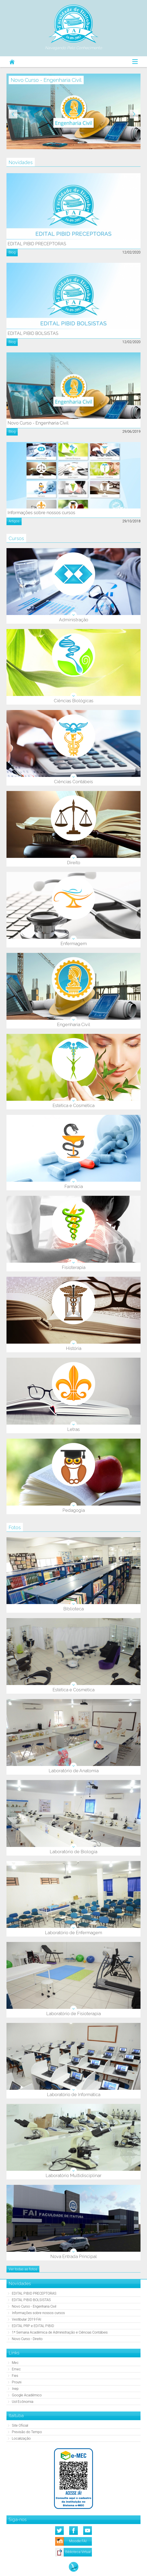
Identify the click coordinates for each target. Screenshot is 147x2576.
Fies (15, 2376)
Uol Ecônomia (22, 2402)
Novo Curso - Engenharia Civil (46, 80)
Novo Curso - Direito (27, 2339)
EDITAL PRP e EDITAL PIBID (33, 2326)
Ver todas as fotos (23, 2269)
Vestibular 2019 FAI (26, 2319)
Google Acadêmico (27, 2395)
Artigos (14, 521)
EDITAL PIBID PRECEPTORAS (34, 2293)
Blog (12, 252)
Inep (15, 2389)
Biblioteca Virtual (78, 2552)
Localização (21, 2438)
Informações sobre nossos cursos (38, 2313)
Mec (15, 2363)
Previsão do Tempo (27, 2432)
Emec (16, 2369)
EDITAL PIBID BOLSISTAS (31, 2300)
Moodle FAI (78, 2541)
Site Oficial (20, 2425)
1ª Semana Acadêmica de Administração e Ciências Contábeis (60, 2332)
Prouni (16, 2382)
